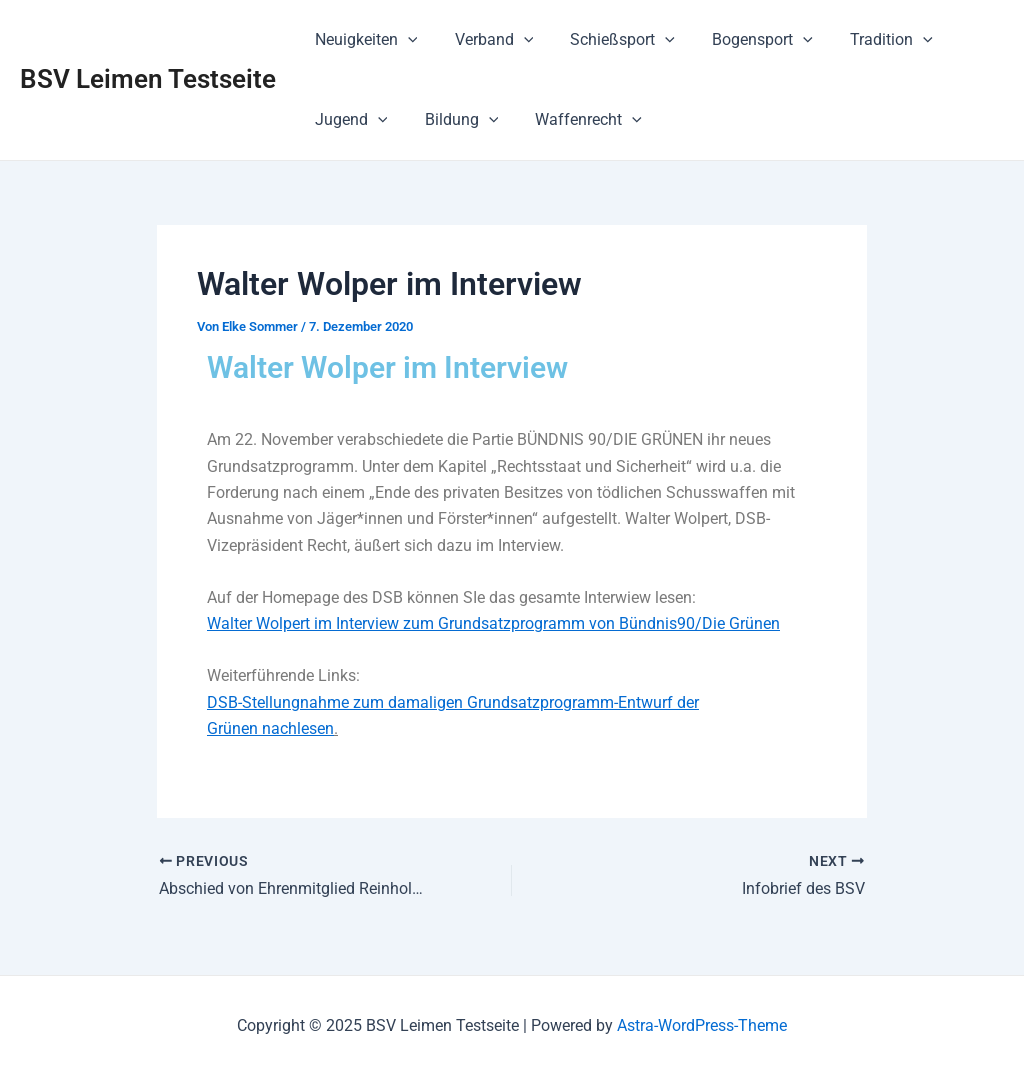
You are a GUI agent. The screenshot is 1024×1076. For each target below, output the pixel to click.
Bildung (454, 120)
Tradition (867, 40)
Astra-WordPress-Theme (702, 1025)
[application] (405, 40)
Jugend (348, 120)
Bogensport (744, 40)
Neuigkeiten (363, 40)
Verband (486, 40)
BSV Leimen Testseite (148, 79)
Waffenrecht (575, 120)
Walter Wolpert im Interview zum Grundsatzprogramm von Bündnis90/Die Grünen (493, 623)
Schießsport (609, 40)
